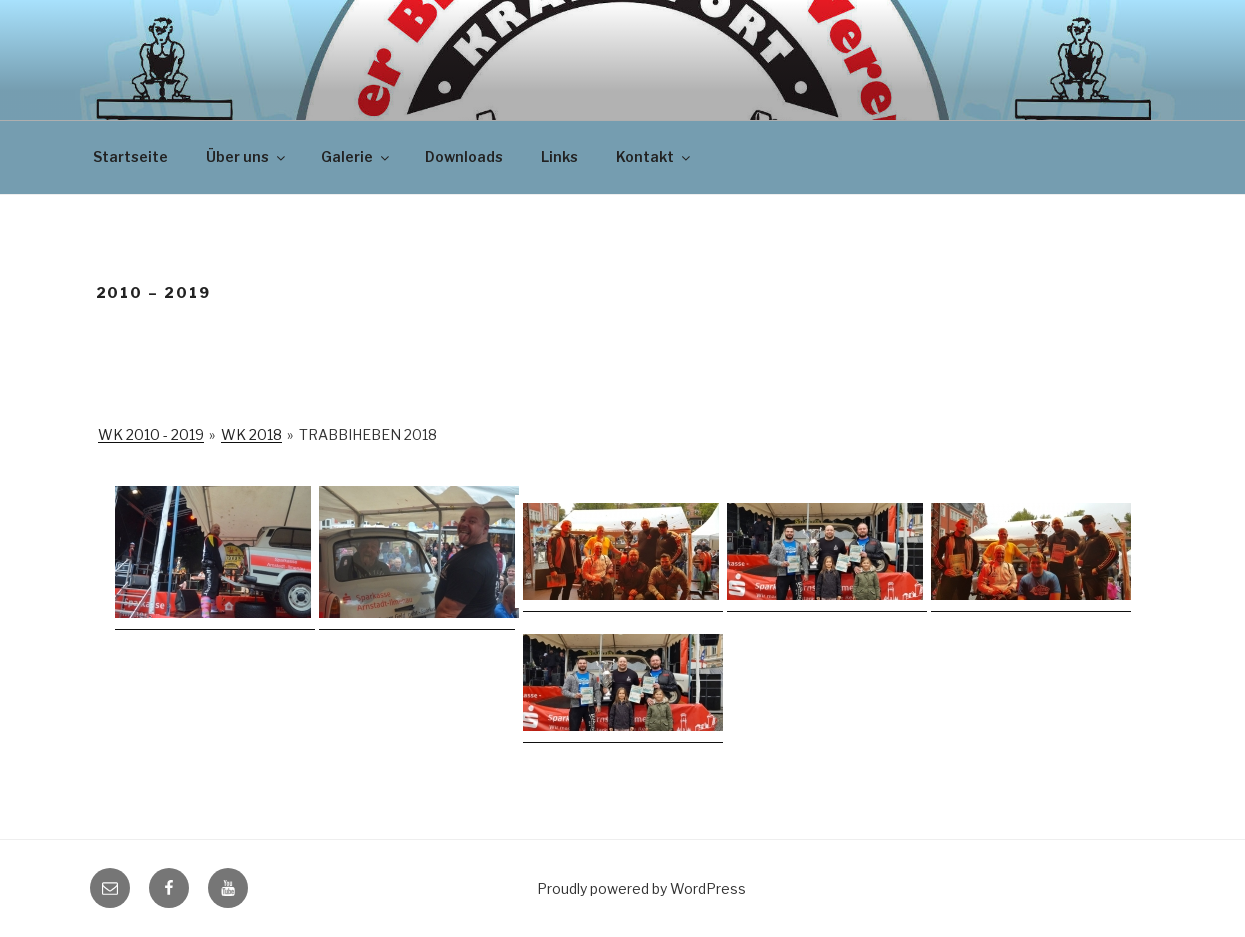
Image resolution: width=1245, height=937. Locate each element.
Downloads (464, 156)
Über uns (247, 156)
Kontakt (654, 156)
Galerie (356, 156)
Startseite (130, 156)
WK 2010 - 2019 (151, 434)
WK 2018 (251, 434)
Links (559, 156)
